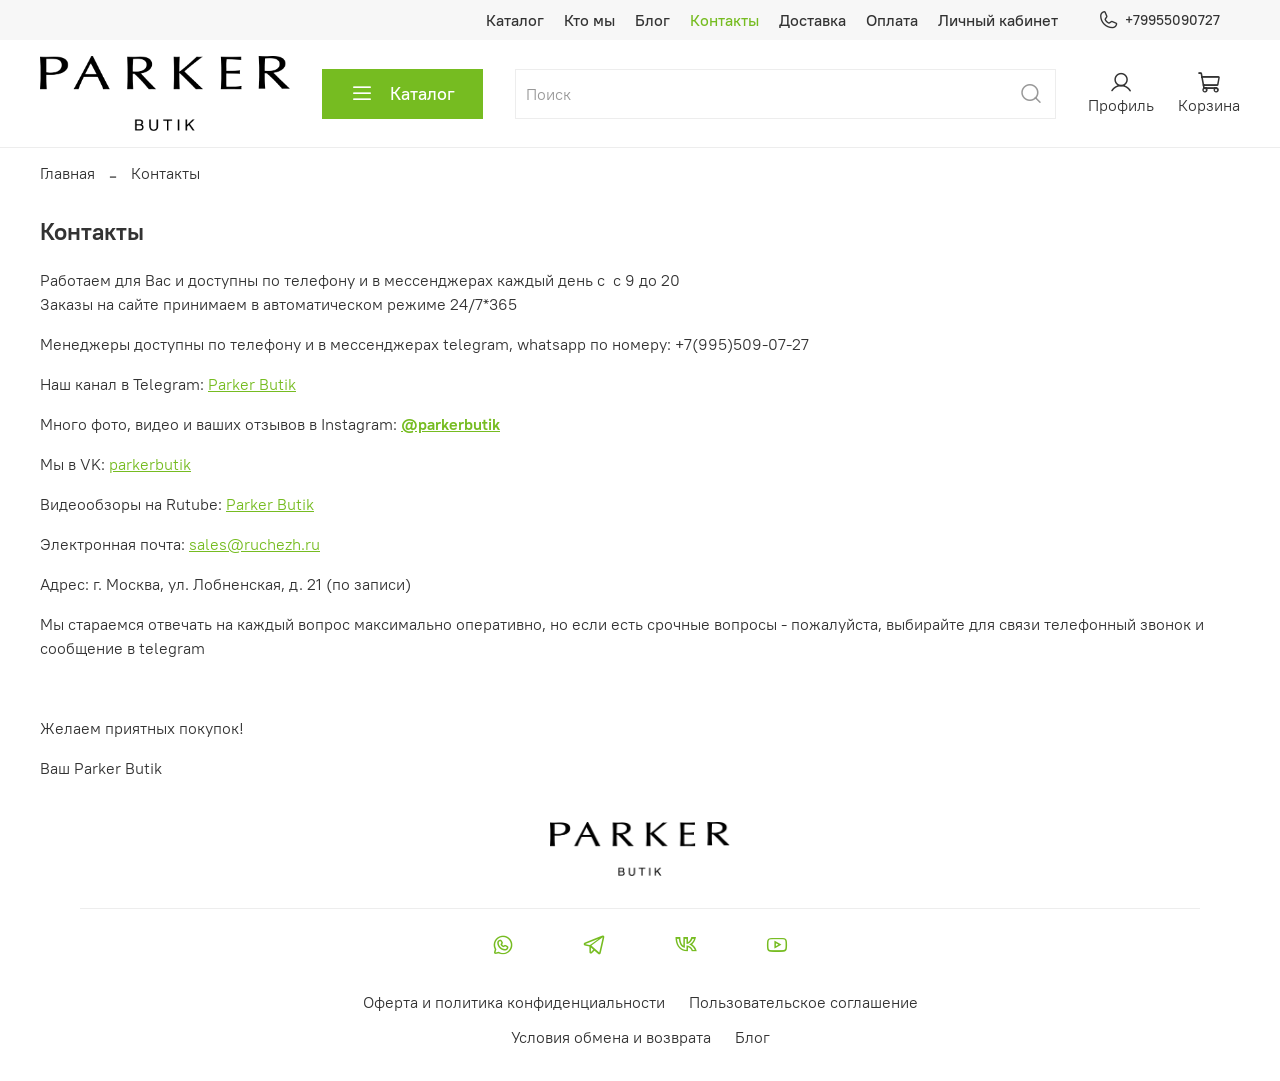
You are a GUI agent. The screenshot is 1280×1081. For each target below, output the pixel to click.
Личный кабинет (998, 20)
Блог (652, 20)
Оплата (892, 20)
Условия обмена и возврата (611, 1037)
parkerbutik (150, 464)
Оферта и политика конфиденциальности (514, 1002)
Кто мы (589, 20)
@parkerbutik (450, 424)
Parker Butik (252, 384)
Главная (67, 173)
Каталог (515, 20)
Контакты (724, 20)
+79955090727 (1159, 20)
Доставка (812, 20)
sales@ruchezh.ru (254, 544)
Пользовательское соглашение (803, 1002)
